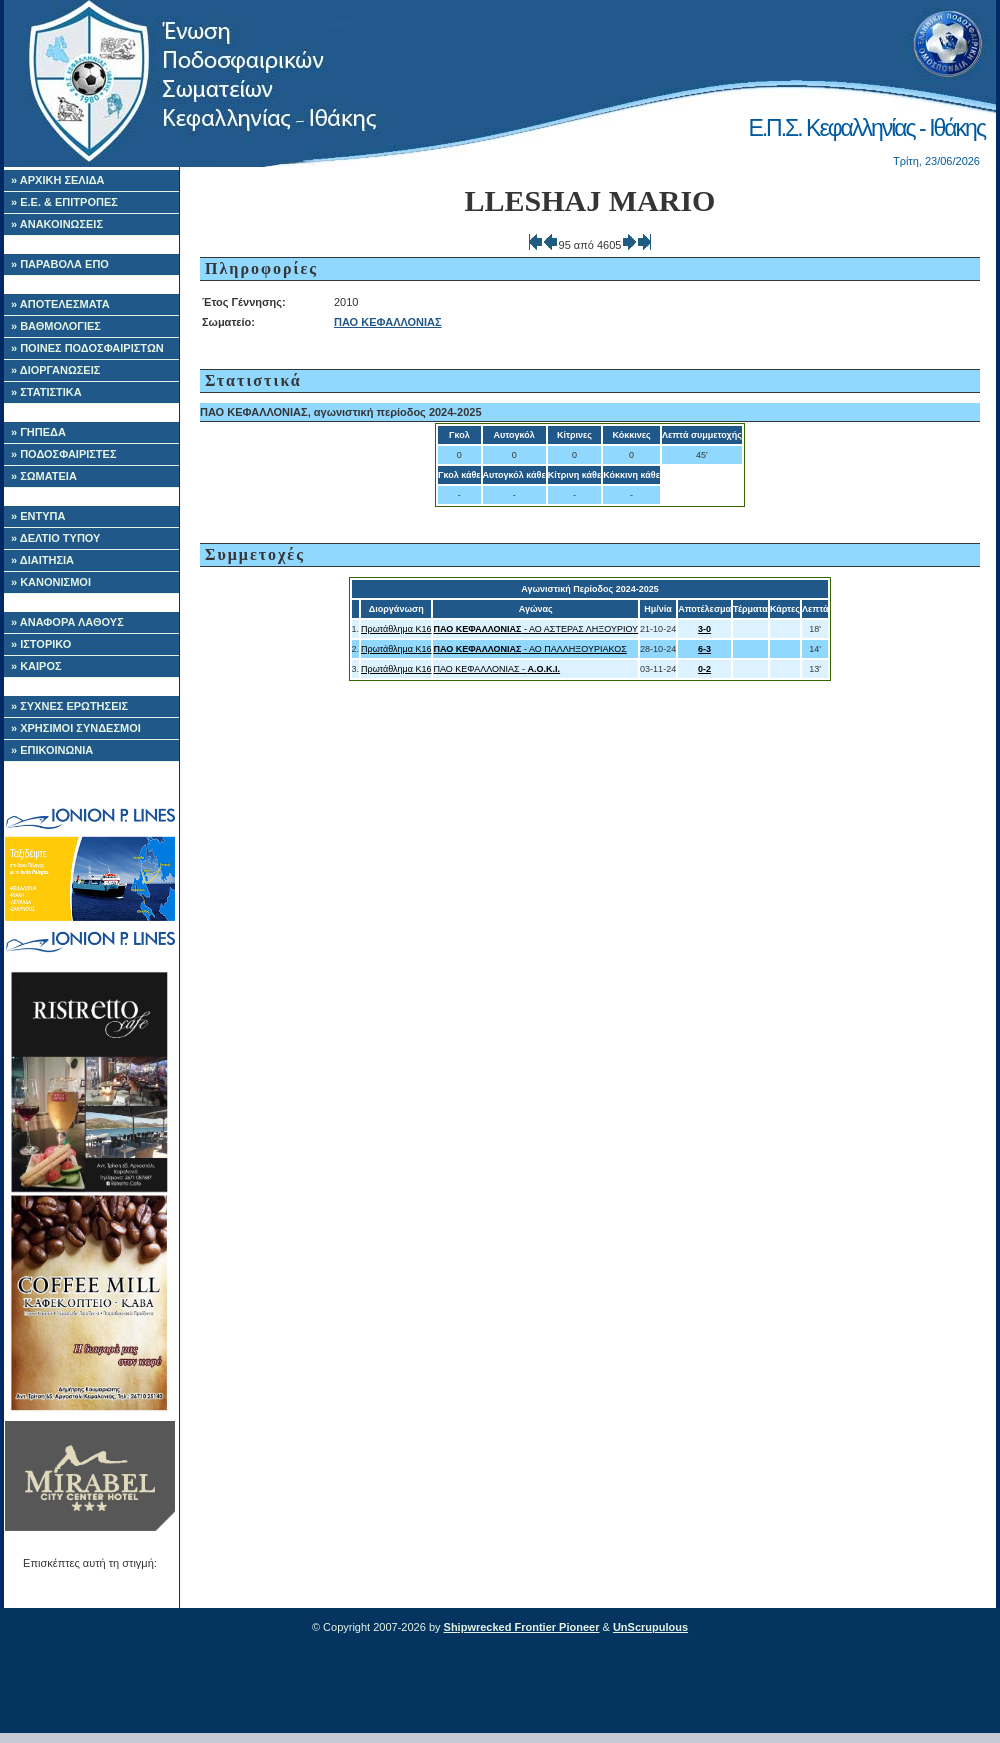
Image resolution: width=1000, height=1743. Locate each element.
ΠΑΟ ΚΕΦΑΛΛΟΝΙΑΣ (388, 322)
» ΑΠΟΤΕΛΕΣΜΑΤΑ (60, 304)
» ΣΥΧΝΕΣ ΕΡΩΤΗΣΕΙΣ (69, 706)
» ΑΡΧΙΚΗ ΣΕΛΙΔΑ (58, 180)
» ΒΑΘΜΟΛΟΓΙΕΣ (56, 326)
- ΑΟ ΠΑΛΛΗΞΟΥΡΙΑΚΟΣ (529, 649)
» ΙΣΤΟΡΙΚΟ (41, 644)
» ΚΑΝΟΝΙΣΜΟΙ (51, 582)
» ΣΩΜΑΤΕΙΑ (44, 476)
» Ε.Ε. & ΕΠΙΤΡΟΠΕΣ (64, 202)
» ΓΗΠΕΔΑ (38, 432)
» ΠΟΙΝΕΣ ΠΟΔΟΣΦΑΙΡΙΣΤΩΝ (87, 348)
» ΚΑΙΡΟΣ (36, 666)
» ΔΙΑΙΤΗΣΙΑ (42, 560)
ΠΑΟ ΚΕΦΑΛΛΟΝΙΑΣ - (496, 669)
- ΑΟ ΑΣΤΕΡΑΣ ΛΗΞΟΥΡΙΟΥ (535, 629)
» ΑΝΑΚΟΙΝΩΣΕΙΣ (57, 224)
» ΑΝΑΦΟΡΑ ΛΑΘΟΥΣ (67, 622)
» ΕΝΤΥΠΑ (38, 516)
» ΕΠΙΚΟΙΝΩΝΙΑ (52, 750)
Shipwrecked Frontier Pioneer (522, 1627)
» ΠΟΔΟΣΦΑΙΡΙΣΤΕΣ (64, 454)
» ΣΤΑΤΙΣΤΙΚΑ (46, 392)
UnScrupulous (650, 1627)
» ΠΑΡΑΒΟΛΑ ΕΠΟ (60, 264)
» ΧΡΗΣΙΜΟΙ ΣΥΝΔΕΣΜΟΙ (76, 728)
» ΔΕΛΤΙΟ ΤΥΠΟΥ (55, 538)
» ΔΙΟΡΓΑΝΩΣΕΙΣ (55, 370)
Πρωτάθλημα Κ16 (396, 629)
